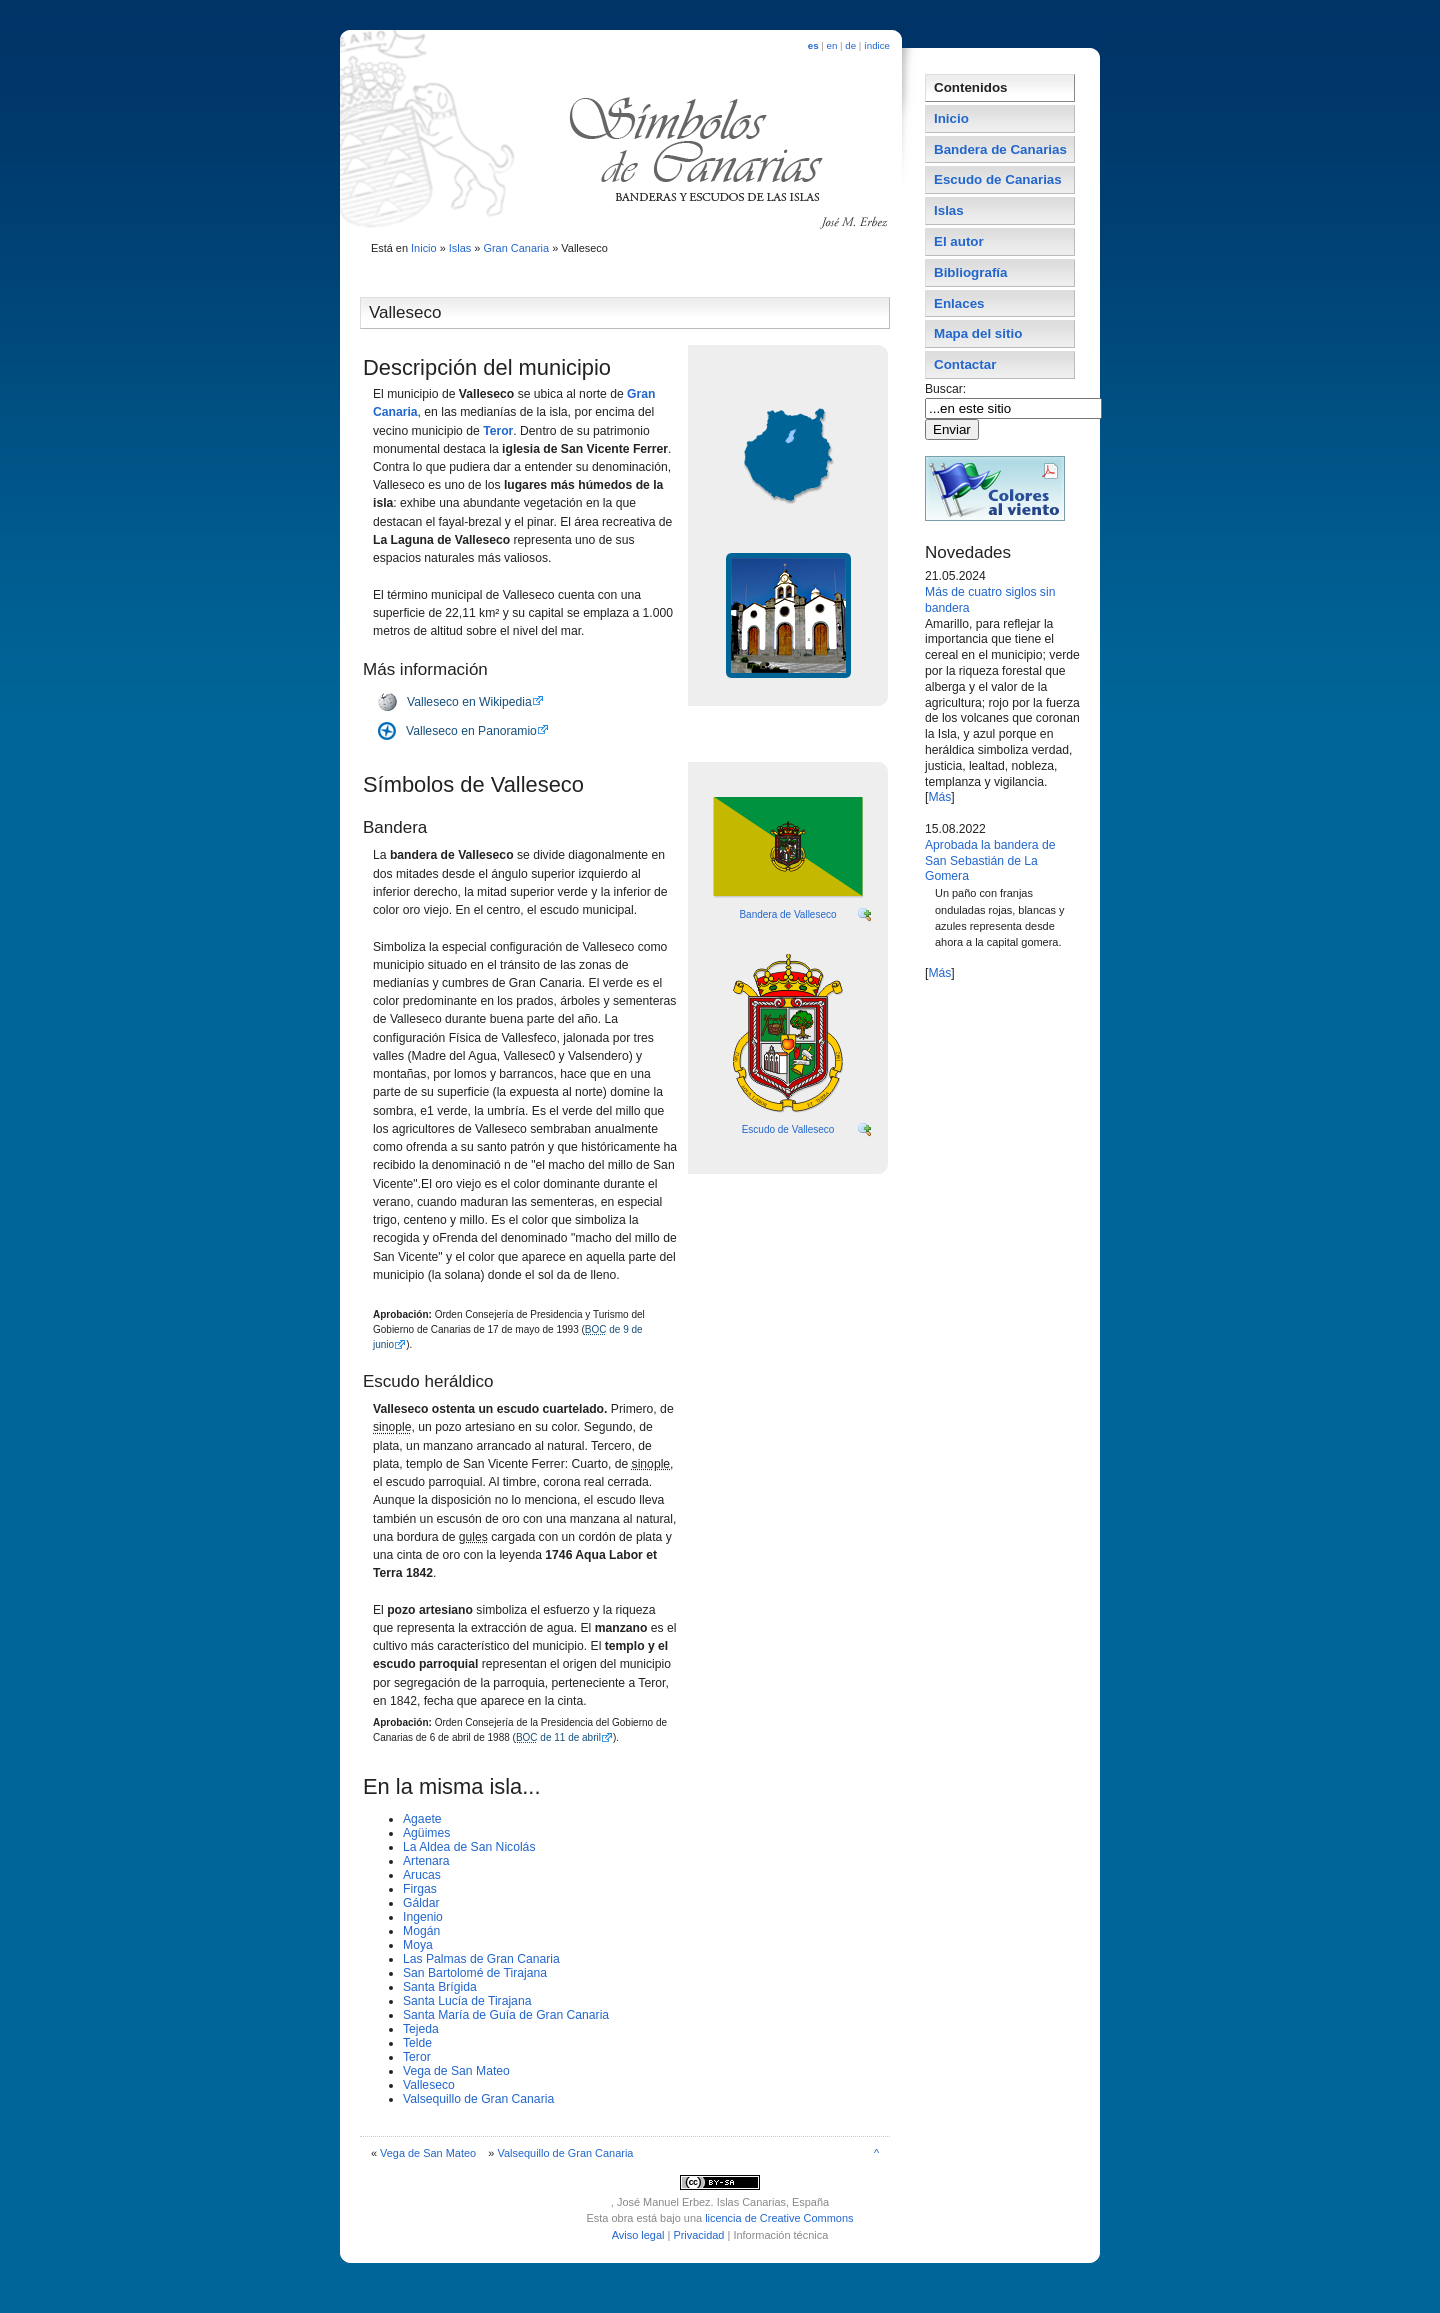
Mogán (421, 1931)
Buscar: (947, 389)
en (832, 45)
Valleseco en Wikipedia (469, 702)
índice (877, 45)
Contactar (965, 364)
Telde (417, 2043)
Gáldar (421, 1903)
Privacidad (698, 2235)
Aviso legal (638, 2235)
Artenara (426, 1861)
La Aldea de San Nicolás (469, 1847)
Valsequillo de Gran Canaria (478, 2099)
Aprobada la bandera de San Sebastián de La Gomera (990, 861)
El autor (959, 241)
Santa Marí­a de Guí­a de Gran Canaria (506, 2015)
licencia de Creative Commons (779, 2218)
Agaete (422, 1819)
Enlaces (959, 303)
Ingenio (423, 1917)
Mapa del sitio (978, 333)
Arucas (422, 1875)
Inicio (424, 248)
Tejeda (421, 2029)
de (850, 45)
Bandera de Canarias (1000, 149)
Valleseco (429, 2085)
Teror (498, 431)
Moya (418, 1945)
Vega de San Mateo (456, 2071)
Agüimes (426, 1833)
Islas (460, 248)
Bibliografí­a (970, 272)
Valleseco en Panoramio (471, 731)
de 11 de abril (558, 1737)
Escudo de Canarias (998, 179)
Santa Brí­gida (440, 1987)
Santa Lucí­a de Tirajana (467, 2001)
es (813, 45)
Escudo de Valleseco (788, 1129)
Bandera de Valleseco (787, 914)
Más (939, 797)
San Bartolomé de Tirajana (475, 1973)
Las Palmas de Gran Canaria (481, 1959)
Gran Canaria (516, 248)
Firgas (420, 1889)
